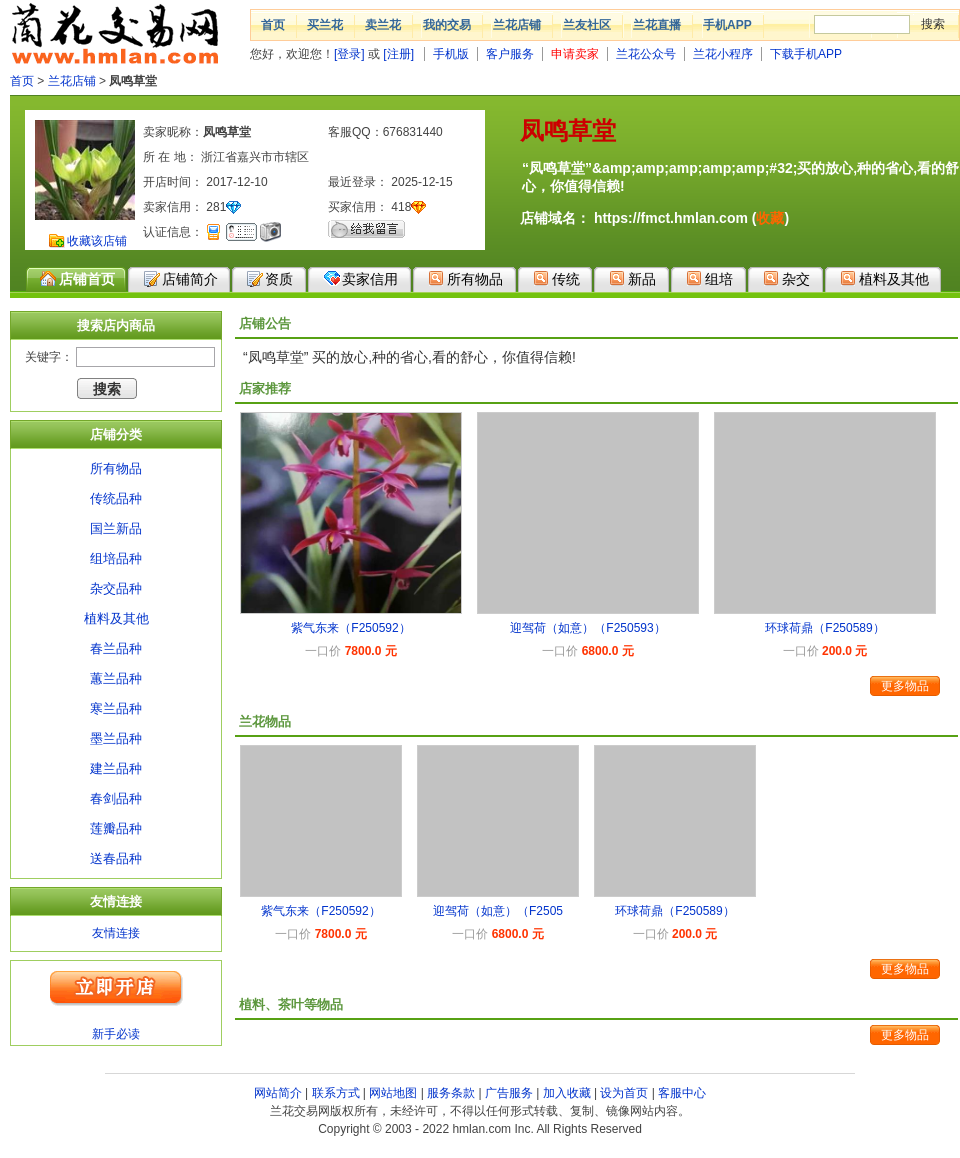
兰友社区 (587, 25)
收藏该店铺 (97, 241)
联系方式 (336, 1093)
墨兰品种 (116, 738)
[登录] (349, 54)
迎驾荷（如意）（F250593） (587, 628)
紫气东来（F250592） (350, 628)
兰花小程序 (723, 54)
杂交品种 (116, 588)
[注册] (398, 54)
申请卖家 (575, 54)
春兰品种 (116, 648)
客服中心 (682, 1093)
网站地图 (393, 1093)
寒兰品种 (116, 708)
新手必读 (116, 1034)
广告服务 (509, 1093)
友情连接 (116, 933)
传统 (556, 278)
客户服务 (510, 54)
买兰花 (325, 25)
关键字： (49, 357)
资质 (270, 279)
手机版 (451, 54)
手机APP (727, 25)
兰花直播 (657, 25)
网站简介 (278, 1093)
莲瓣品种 (116, 828)
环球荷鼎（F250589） (824, 628)
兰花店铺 (517, 25)
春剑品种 (116, 798)
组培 (709, 278)
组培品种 (116, 558)
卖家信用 (360, 278)
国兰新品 (116, 528)
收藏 (770, 218)
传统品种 (116, 498)
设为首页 (624, 1093)
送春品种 (116, 858)
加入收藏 (567, 1093)
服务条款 (451, 1093)
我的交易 (447, 25)
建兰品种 (116, 768)
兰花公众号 (646, 54)
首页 (273, 25)
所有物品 (465, 278)
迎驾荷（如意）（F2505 (498, 911)
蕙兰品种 (116, 678)
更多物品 (905, 686)
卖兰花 (383, 25)
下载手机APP (806, 54)
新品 (632, 278)
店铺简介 (181, 279)
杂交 (786, 278)
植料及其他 (884, 278)
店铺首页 (77, 279)
